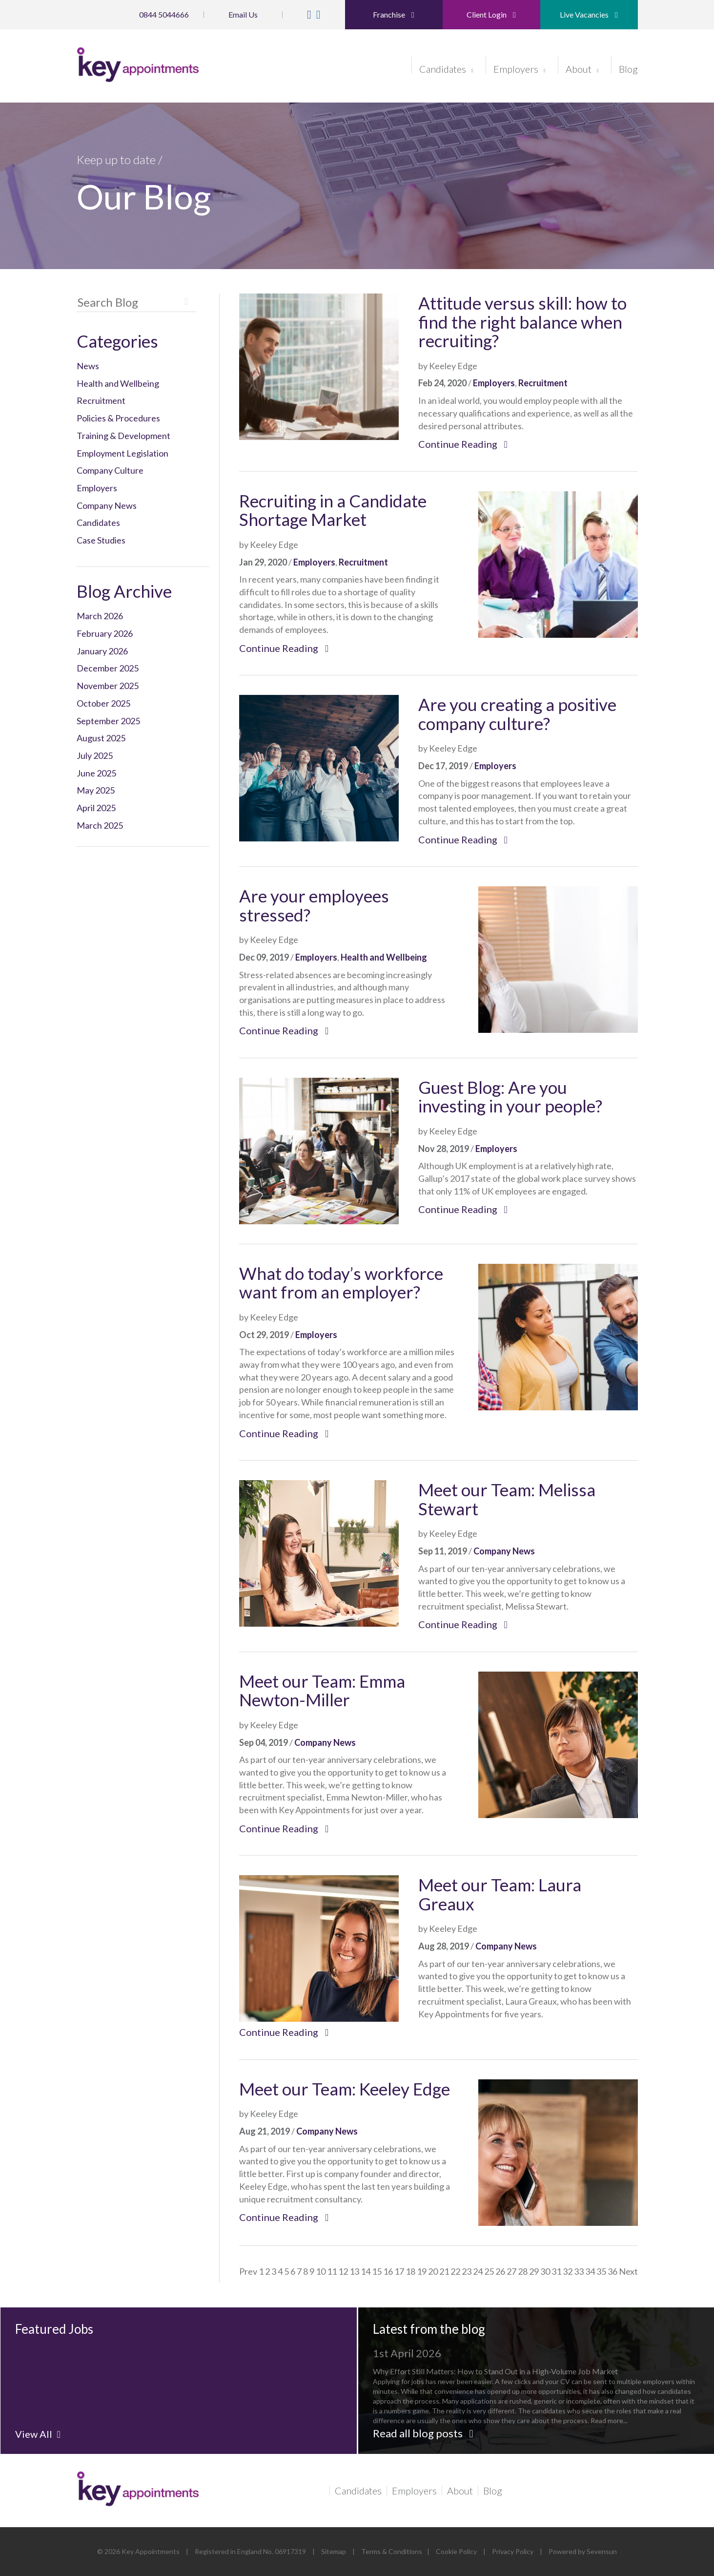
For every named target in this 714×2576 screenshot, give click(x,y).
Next (628, 2271)
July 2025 (95, 755)
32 (567, 2271)
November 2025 (108, 685)
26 (500, 2271)
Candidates (446, 68)
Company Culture (110, 470)
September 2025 (108, 720)
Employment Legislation (122, 453)
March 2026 (100, 615)
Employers (519, 68)
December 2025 (108, 668)
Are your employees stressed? (314, 905)
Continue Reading (463, 444)
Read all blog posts (423, 2433)
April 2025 (96, 807)
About (582, 68)
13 (354, 2271)
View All (38, 2434)
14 (365, 2271)
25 (489, 2271)
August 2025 (101, 738)
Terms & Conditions (391, 2551)
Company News (107, 505)
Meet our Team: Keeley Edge (344, 2088)
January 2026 (102, 651)
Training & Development (123, 435)
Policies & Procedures (118, 418)
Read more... (557, 2401)
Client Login (491, 14)
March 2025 (100, 825)
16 (388, 2271)
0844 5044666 (164, 14)
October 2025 (103, 703)
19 (422, 2271)
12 (343, 2271)
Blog (628, 68)
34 (590, 2271)
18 (410, 2271)
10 (321, 2271)
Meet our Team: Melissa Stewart (506, 1499)
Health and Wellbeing (118, 383)
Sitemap (333, 2551)
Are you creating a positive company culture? (517, 713)
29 (534, 2271)
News (88, 365)
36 (612, 2271)
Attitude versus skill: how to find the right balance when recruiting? (522, 322)
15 (377, 2271)
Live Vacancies (589, 14)
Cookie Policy (456, 2551)
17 (399, 2271)
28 (523, 2271)
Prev (248, 2271)
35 (601, 2271)
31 (556, 2271)
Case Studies (101, 540)
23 (466, 2271)
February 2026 (105, 633)
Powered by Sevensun (583, 2551)
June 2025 (96, 773)
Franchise (393, 14)
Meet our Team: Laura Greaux (499, 1894)
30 (545, 2271)
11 (332, 2271)
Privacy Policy (512, 2551)
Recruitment (101, 400)
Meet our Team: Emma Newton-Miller (322, 1690)
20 (433, 2271)
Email (243, 14)
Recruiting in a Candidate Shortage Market (333, 510)
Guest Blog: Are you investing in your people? (510, 1096)
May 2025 (96, 790)
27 (511, 2271)
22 (455, 2271)
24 (478, 2271)
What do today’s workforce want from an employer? (341, 1282)
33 (579, 2271)
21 (444, 2271)
